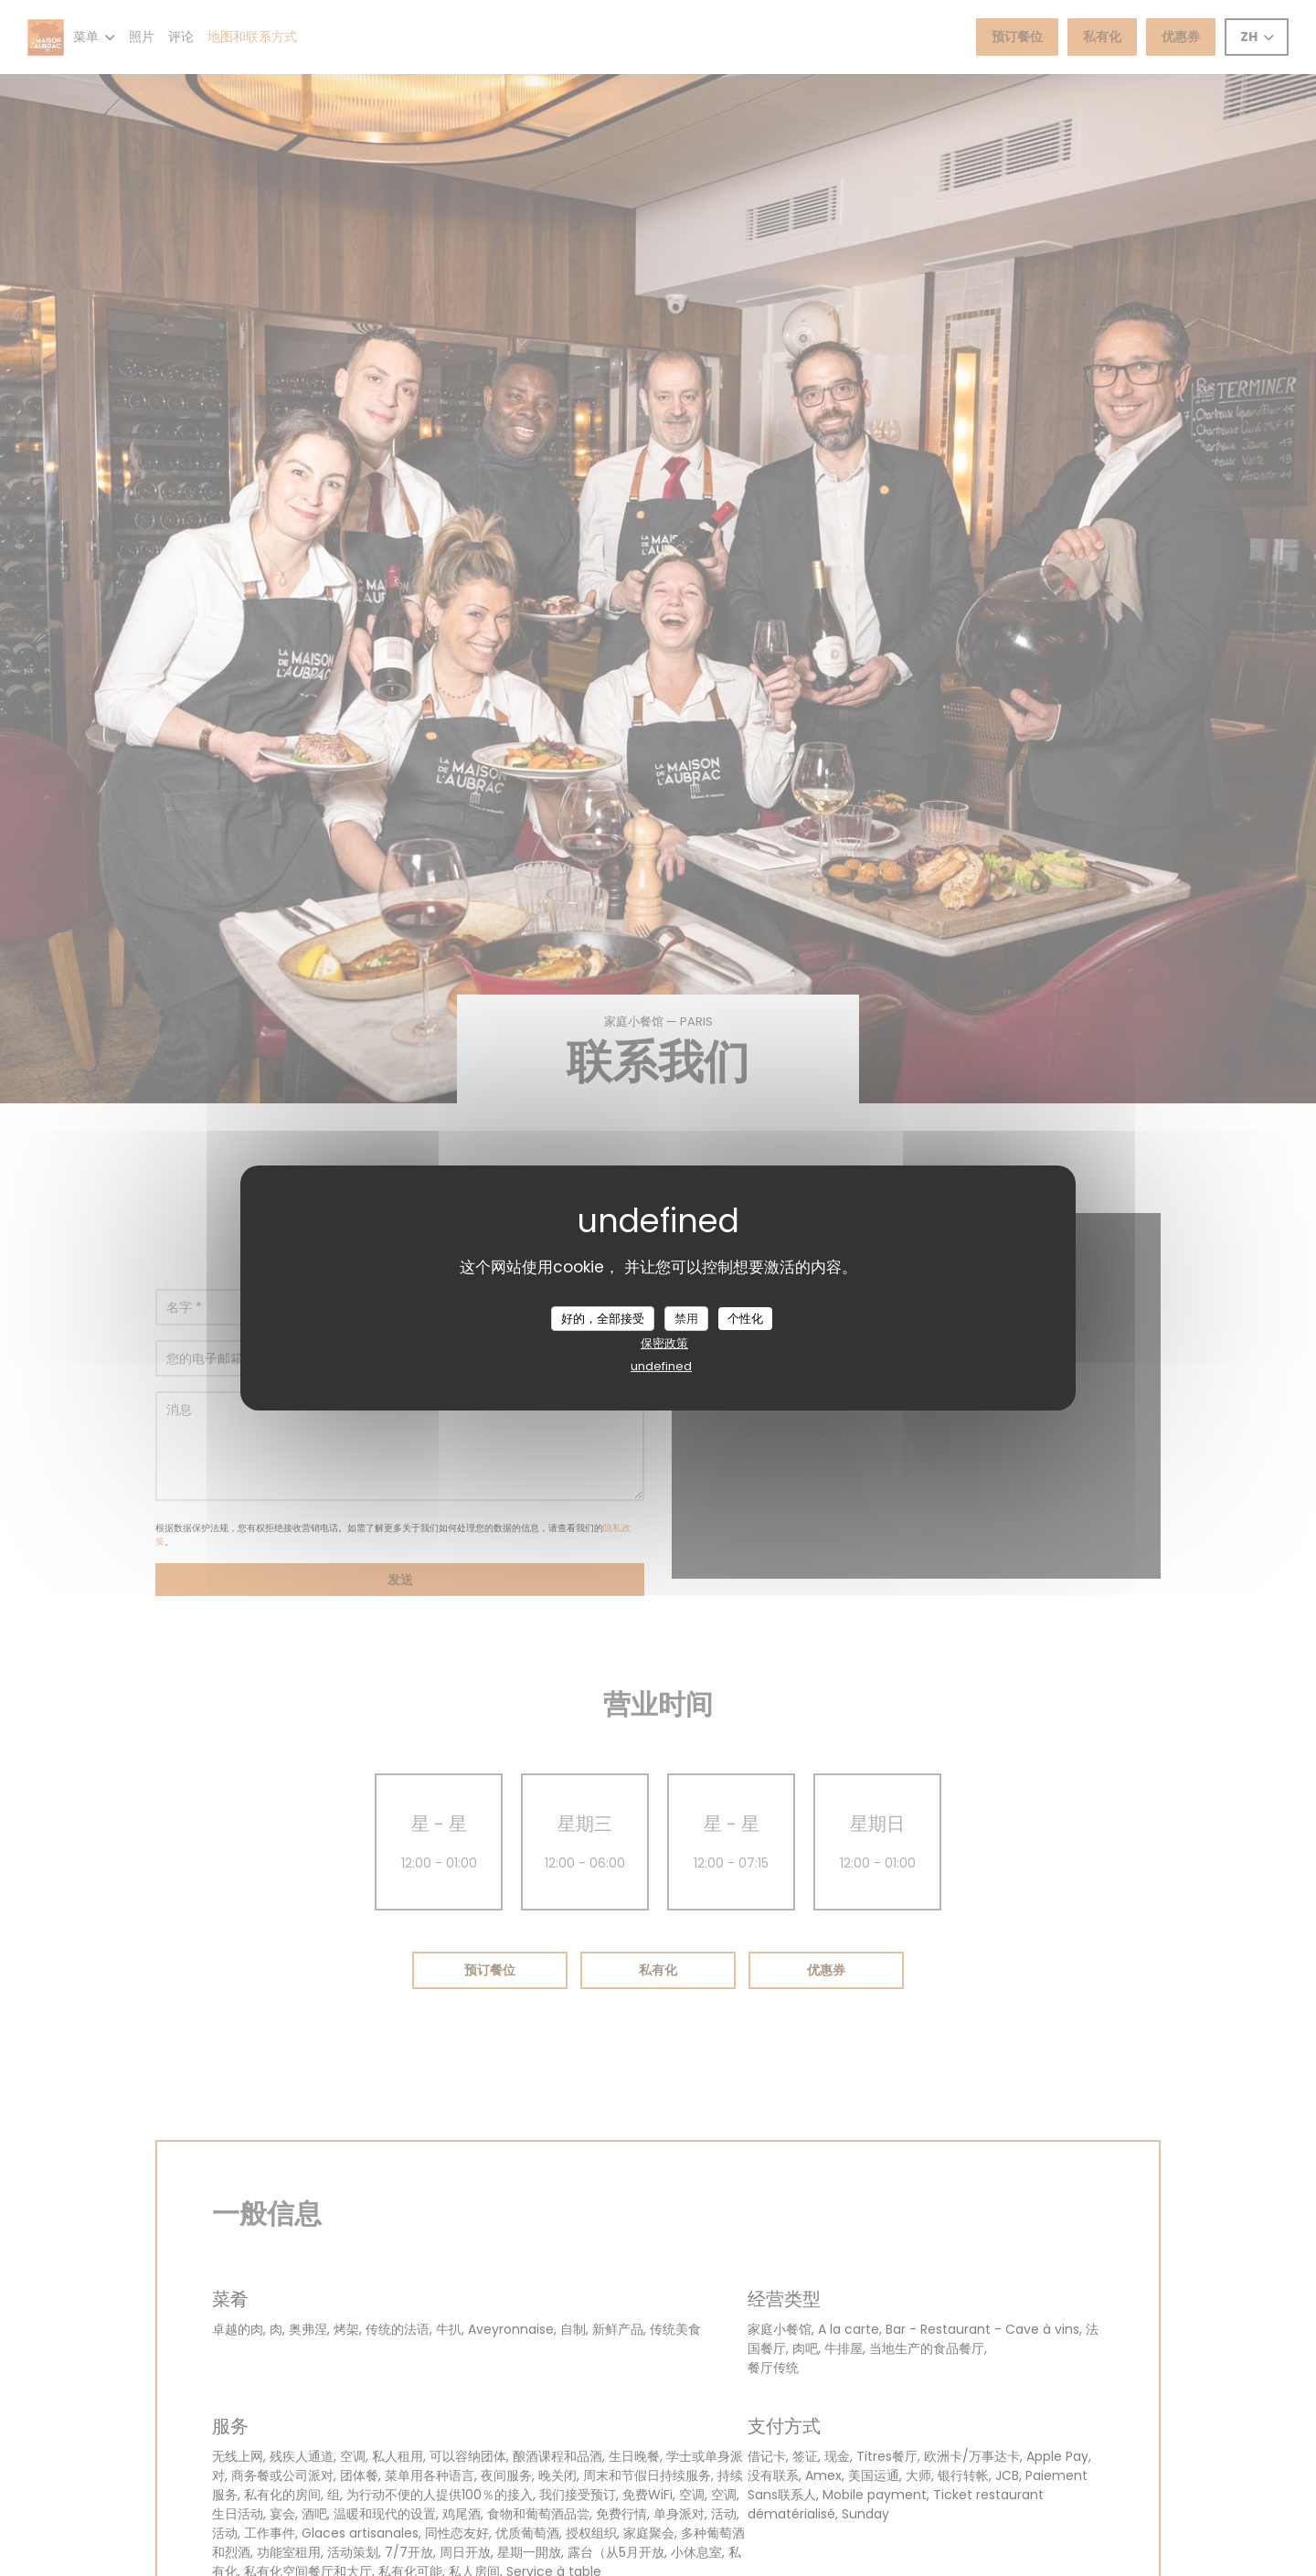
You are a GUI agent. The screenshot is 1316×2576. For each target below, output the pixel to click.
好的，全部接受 (602, 1317)
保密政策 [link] (664, 1343)
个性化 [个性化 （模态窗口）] (745, 1317)
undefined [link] (661, 1366)
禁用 (686, 1317)
